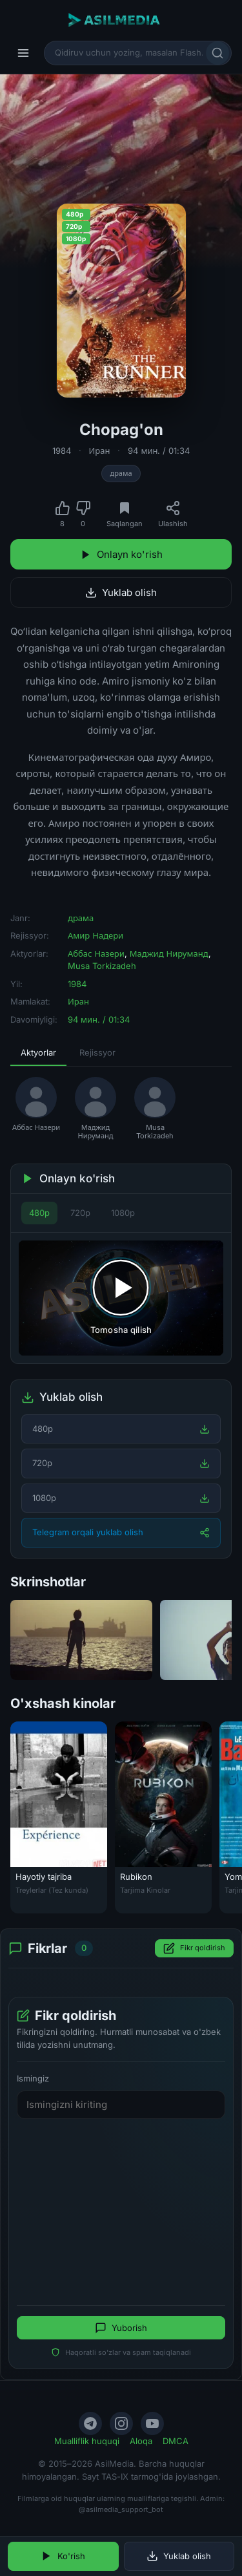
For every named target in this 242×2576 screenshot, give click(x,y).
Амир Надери (95, 935)
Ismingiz (33, 2078)
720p (80, 1213)
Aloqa (141, 2441)
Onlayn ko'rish (121, 554)
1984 (61, 450)
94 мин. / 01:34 (159, 450)
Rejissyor (97, 1052)
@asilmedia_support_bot (121, 2509)
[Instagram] (121, 2423)
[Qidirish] (217, 53)
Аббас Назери (96, 953)
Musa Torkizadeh (102, 966)
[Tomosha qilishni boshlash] (121, 1298)
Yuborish (121, 2328)
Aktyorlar (38, 1052)
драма (121, 473)
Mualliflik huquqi (86, 2441)
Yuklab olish (121, 592)
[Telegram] (90, 2423)
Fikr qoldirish (194, 1948)
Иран (99, 450)
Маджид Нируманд (169, 953)
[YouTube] (152, 2423)
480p (39, 1213)
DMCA (175, 2441)
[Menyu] (23, 53)
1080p (123, 1213)
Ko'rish (63, 2556)
